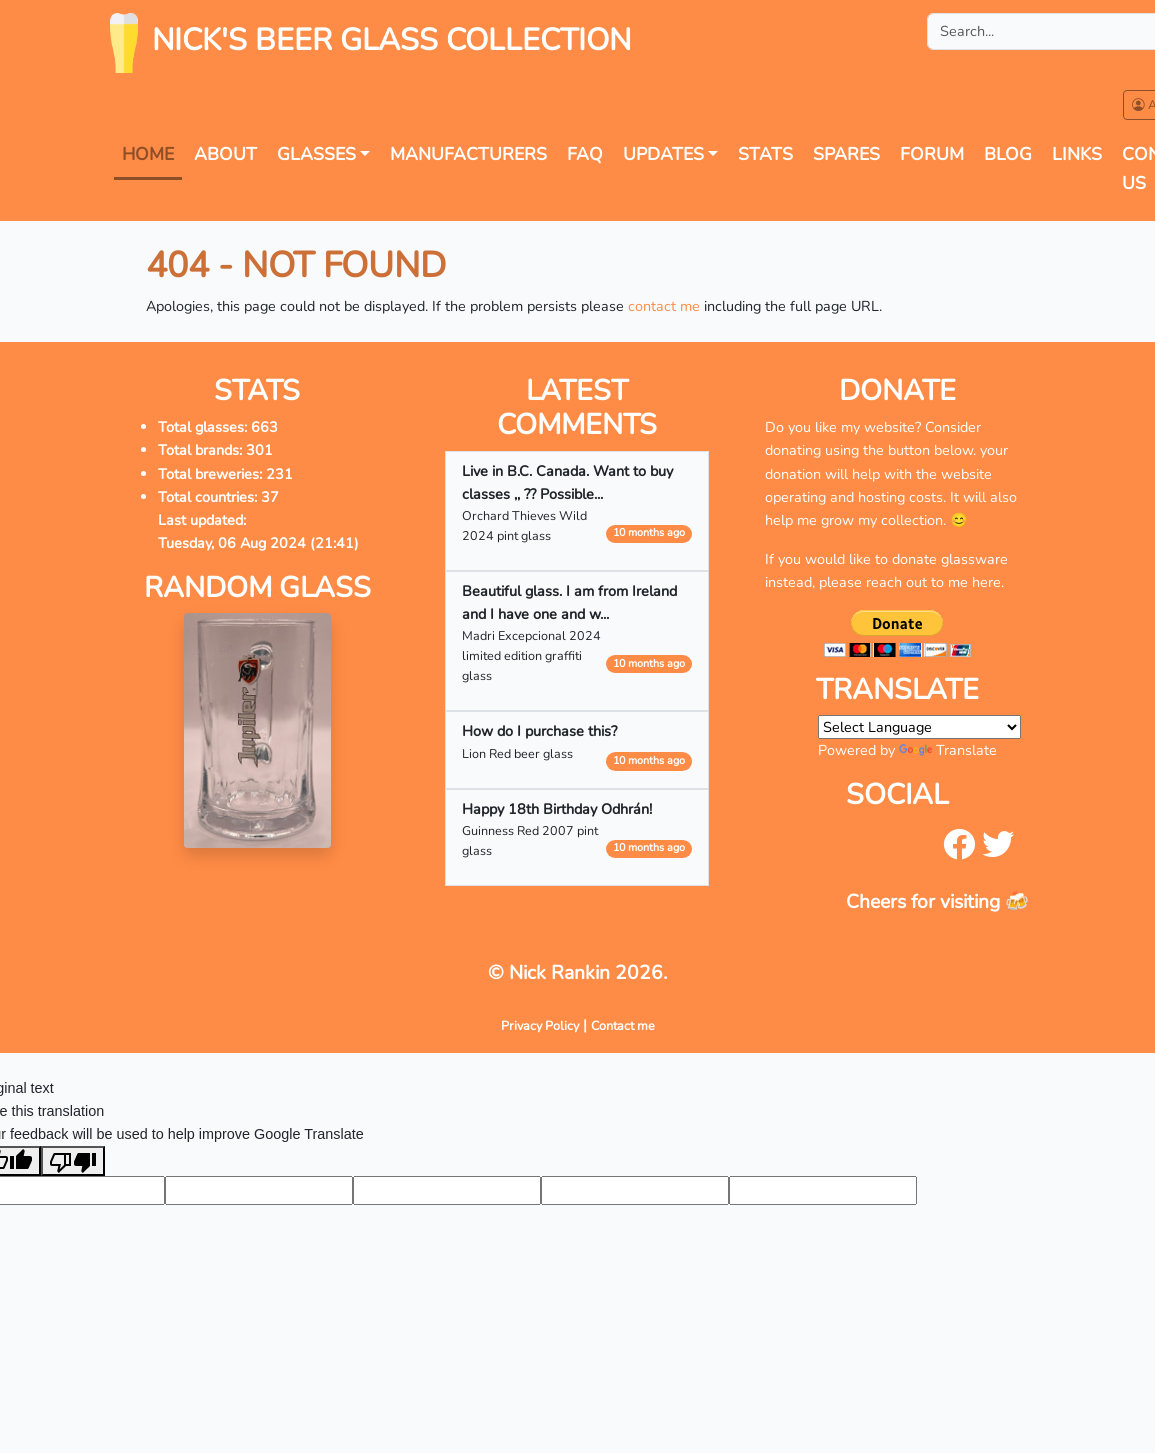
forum (932, 154)
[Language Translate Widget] (919, 727)
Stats (765, 154)
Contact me (623, 1025)
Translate (948, 750)
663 (264, 427)
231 (279, 474)
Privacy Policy (540, 1025)
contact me (664, 306)
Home (148, 154)
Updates (663, 154)
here (986, 582)
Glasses (316, 154)
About (225, 154)
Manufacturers (468, 154)
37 (270, 497)
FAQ (585, 154)
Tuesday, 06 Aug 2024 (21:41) (258, 543)
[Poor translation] (73, 1161)
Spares (846, 154)
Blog (1008, 154)
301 (259, 450)
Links (1077, 154)
